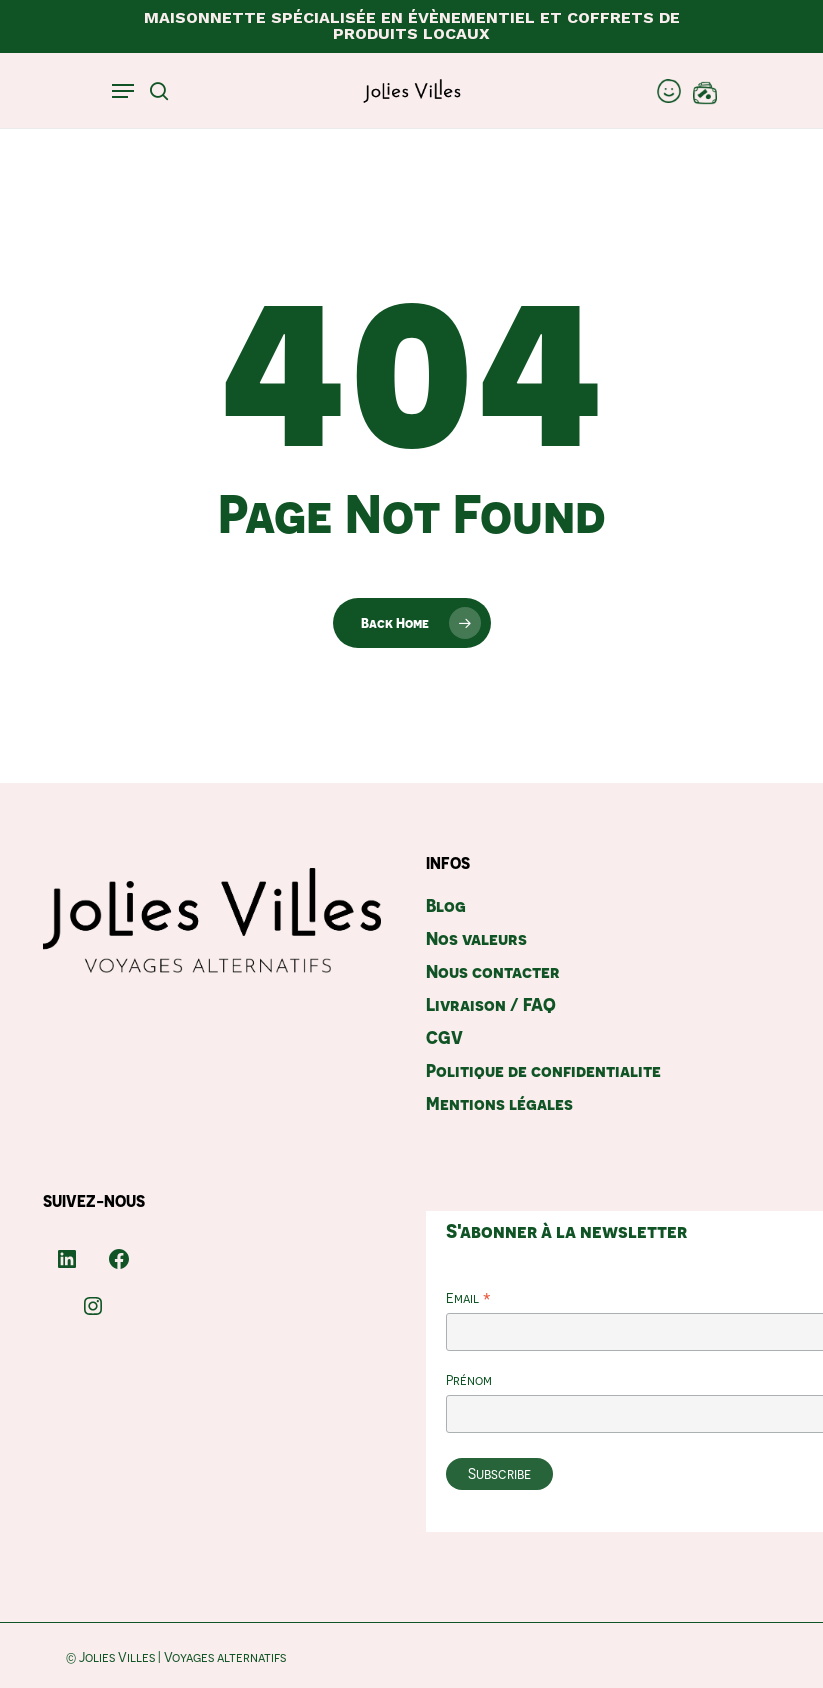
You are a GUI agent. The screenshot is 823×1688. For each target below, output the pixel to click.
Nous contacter (493, 971)
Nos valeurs (476, 938)
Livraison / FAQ (491, 1004)
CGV (444, 1037)
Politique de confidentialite (543, 1070)
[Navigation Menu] (123, 91)
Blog (446, 905)
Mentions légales (499, 1103)
